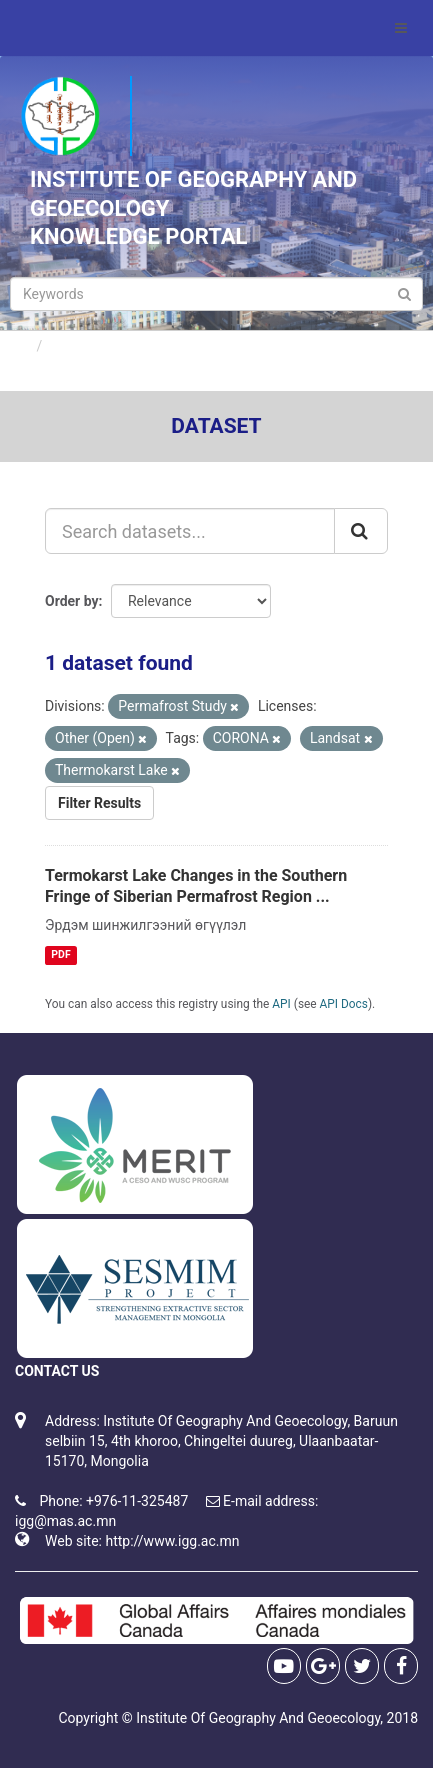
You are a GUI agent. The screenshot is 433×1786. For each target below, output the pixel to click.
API (281, 1004)
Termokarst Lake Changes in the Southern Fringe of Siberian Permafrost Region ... (196, 886)
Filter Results (99, 803)
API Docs (344, 1004)
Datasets (79, 346)
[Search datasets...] (190, 531)
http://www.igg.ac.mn (172, 1541)
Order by (72, 601)
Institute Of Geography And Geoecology (258, 1718)
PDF (60, 954)
